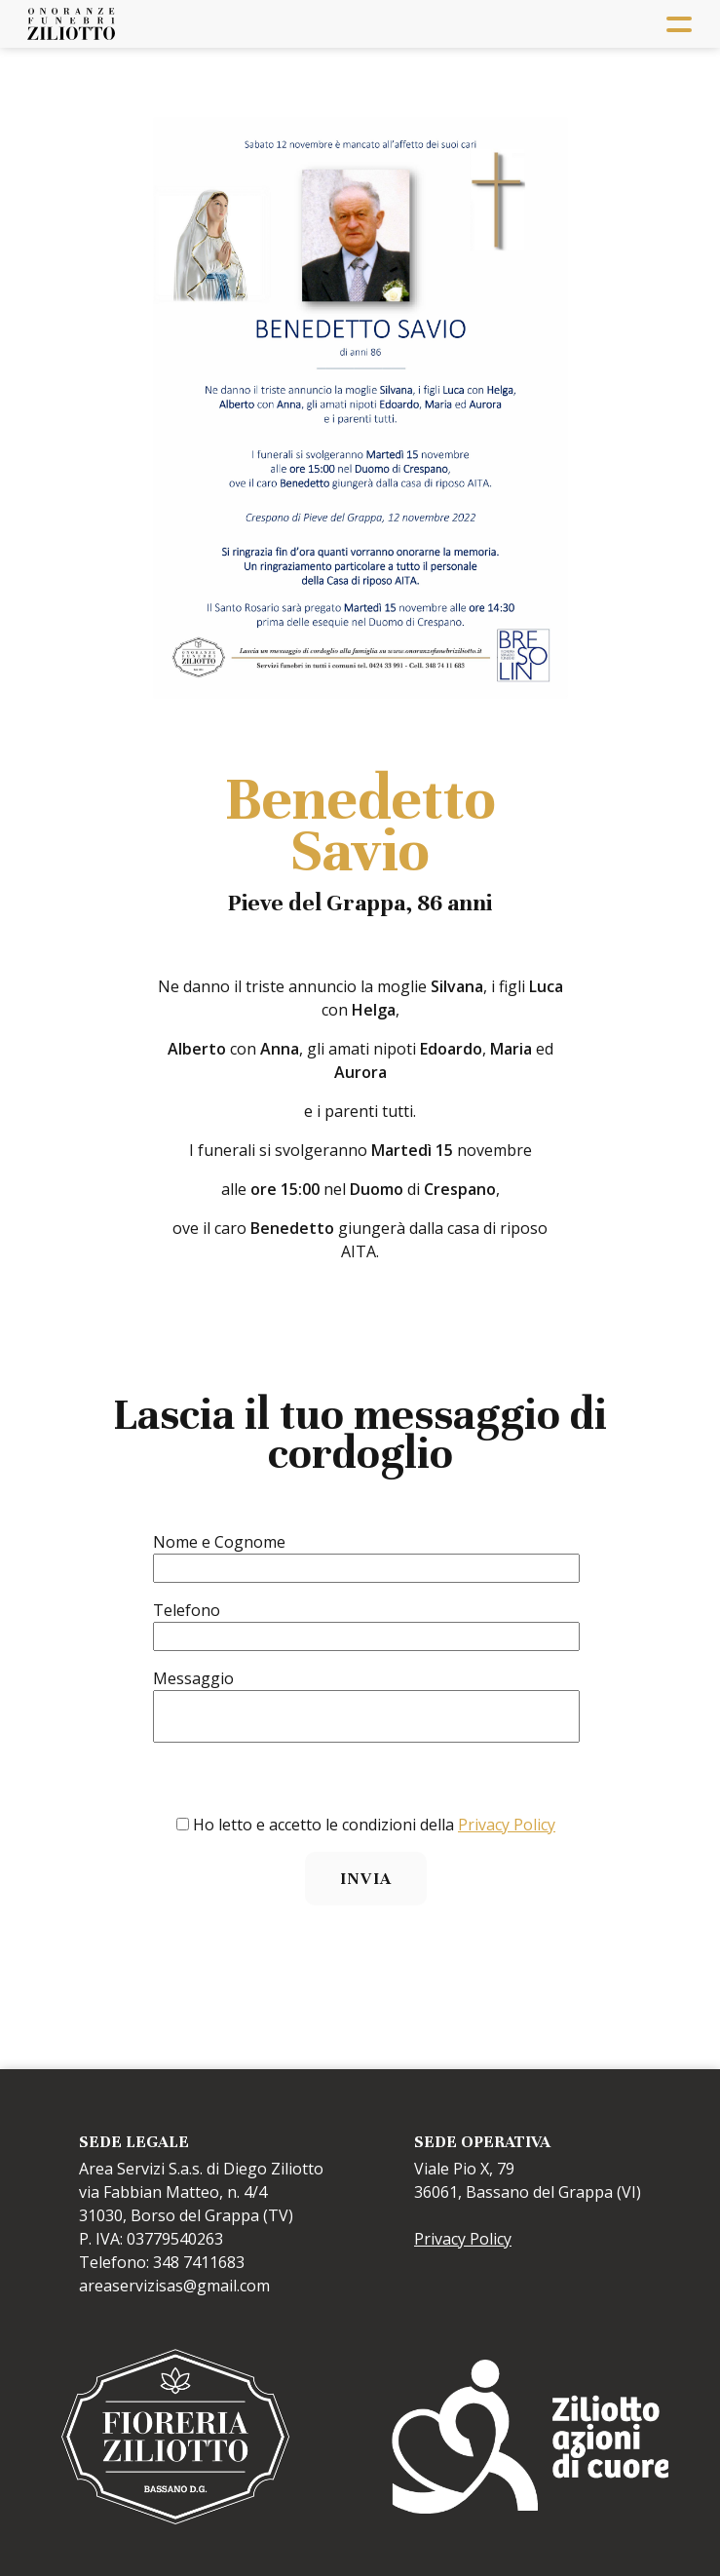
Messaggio (193, 1678)
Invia (365, 1878)
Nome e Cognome (219, 1542)
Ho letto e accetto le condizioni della (374, 1824)
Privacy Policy (506, 1824)
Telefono (186, 1610)
